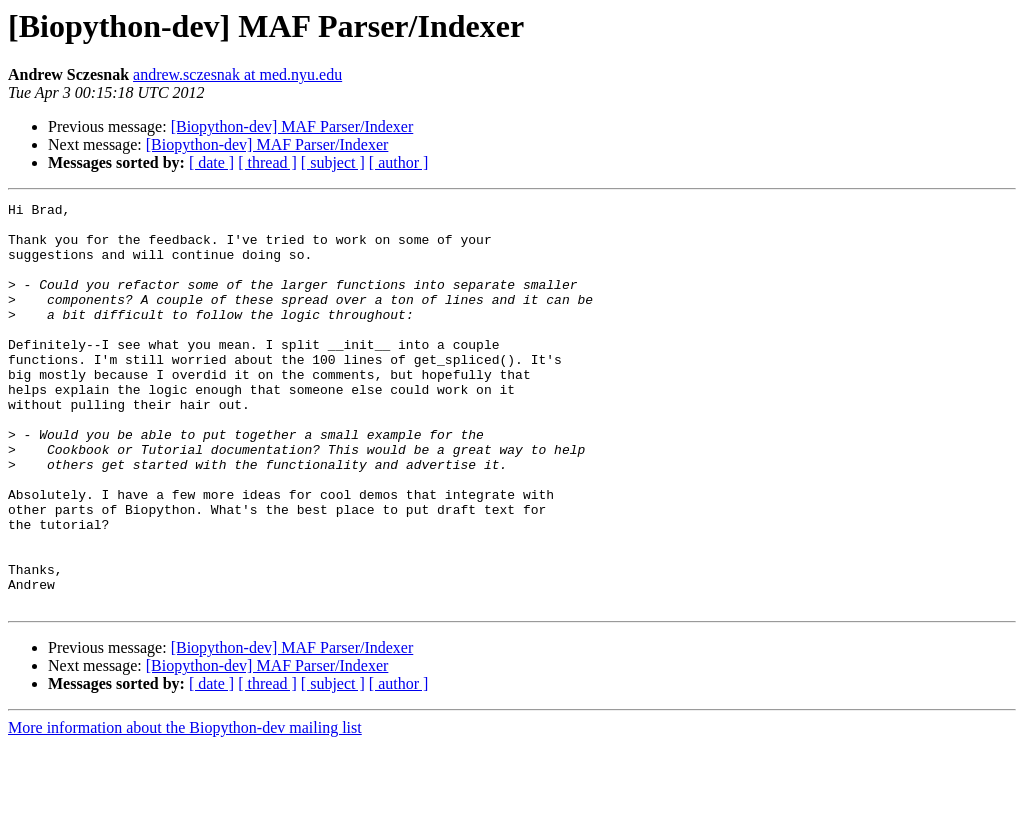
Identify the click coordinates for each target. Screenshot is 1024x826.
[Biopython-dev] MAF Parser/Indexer (292, 126)
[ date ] (211, 162)
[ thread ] (267, 162)
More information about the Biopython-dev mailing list (185, 808)
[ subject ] (333, 162)
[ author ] (399, 162)
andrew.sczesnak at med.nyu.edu (237, 74)
